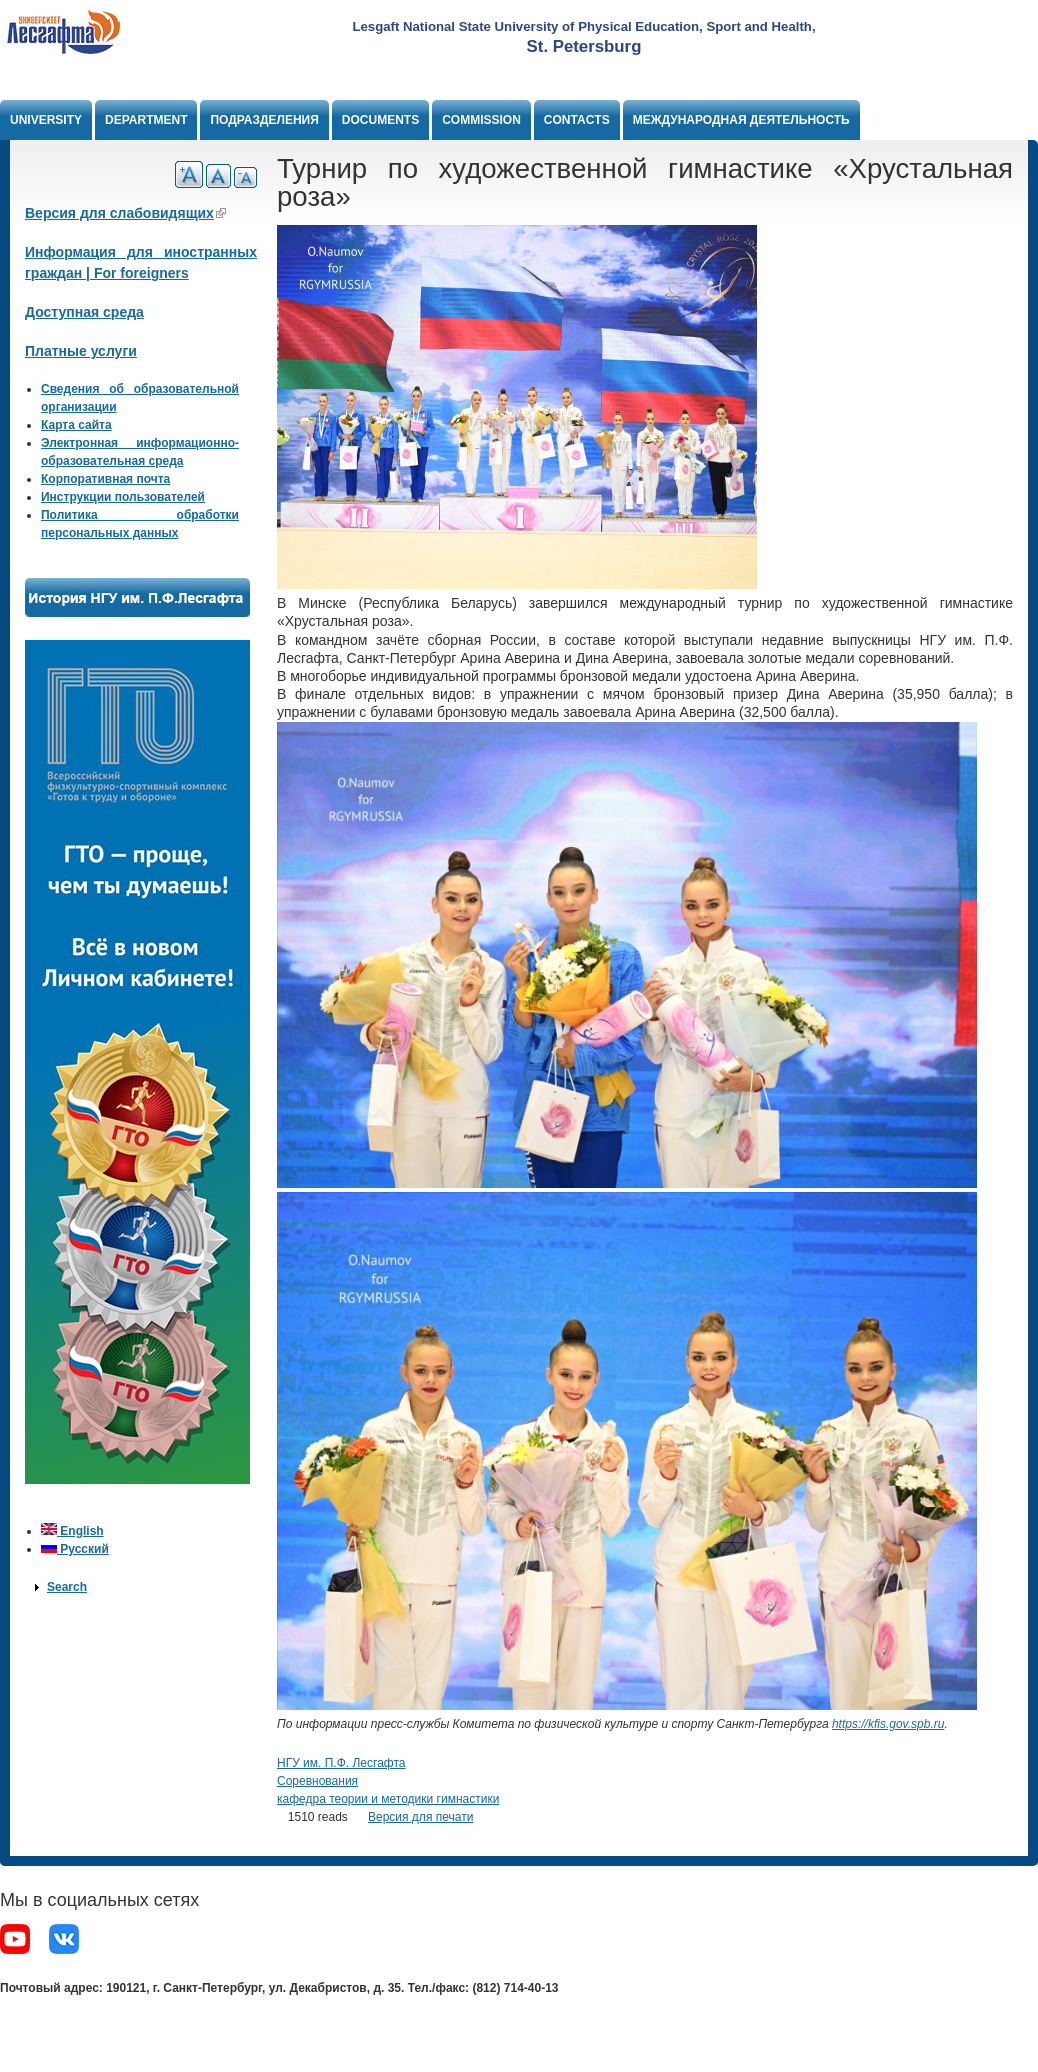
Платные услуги (81, 351)
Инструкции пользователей (123, 497)
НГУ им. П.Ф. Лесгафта (341, 1763)
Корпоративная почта (105, 479)
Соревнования (317, 1781)
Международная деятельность (741, 120)
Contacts (577, 120)
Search (67, 1587)
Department (146, 120)
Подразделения (264, 120)
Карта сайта (76, 425)
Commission (481, 120)
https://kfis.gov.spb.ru (888, 1724)
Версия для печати (420, 1817)
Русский (75, 1549)
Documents (380, 120)
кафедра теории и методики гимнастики (388, 1799)
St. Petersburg (584, 46)
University (46, 120)
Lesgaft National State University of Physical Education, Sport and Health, (583, 26)
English (72, 1531)
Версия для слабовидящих (125, 213)
